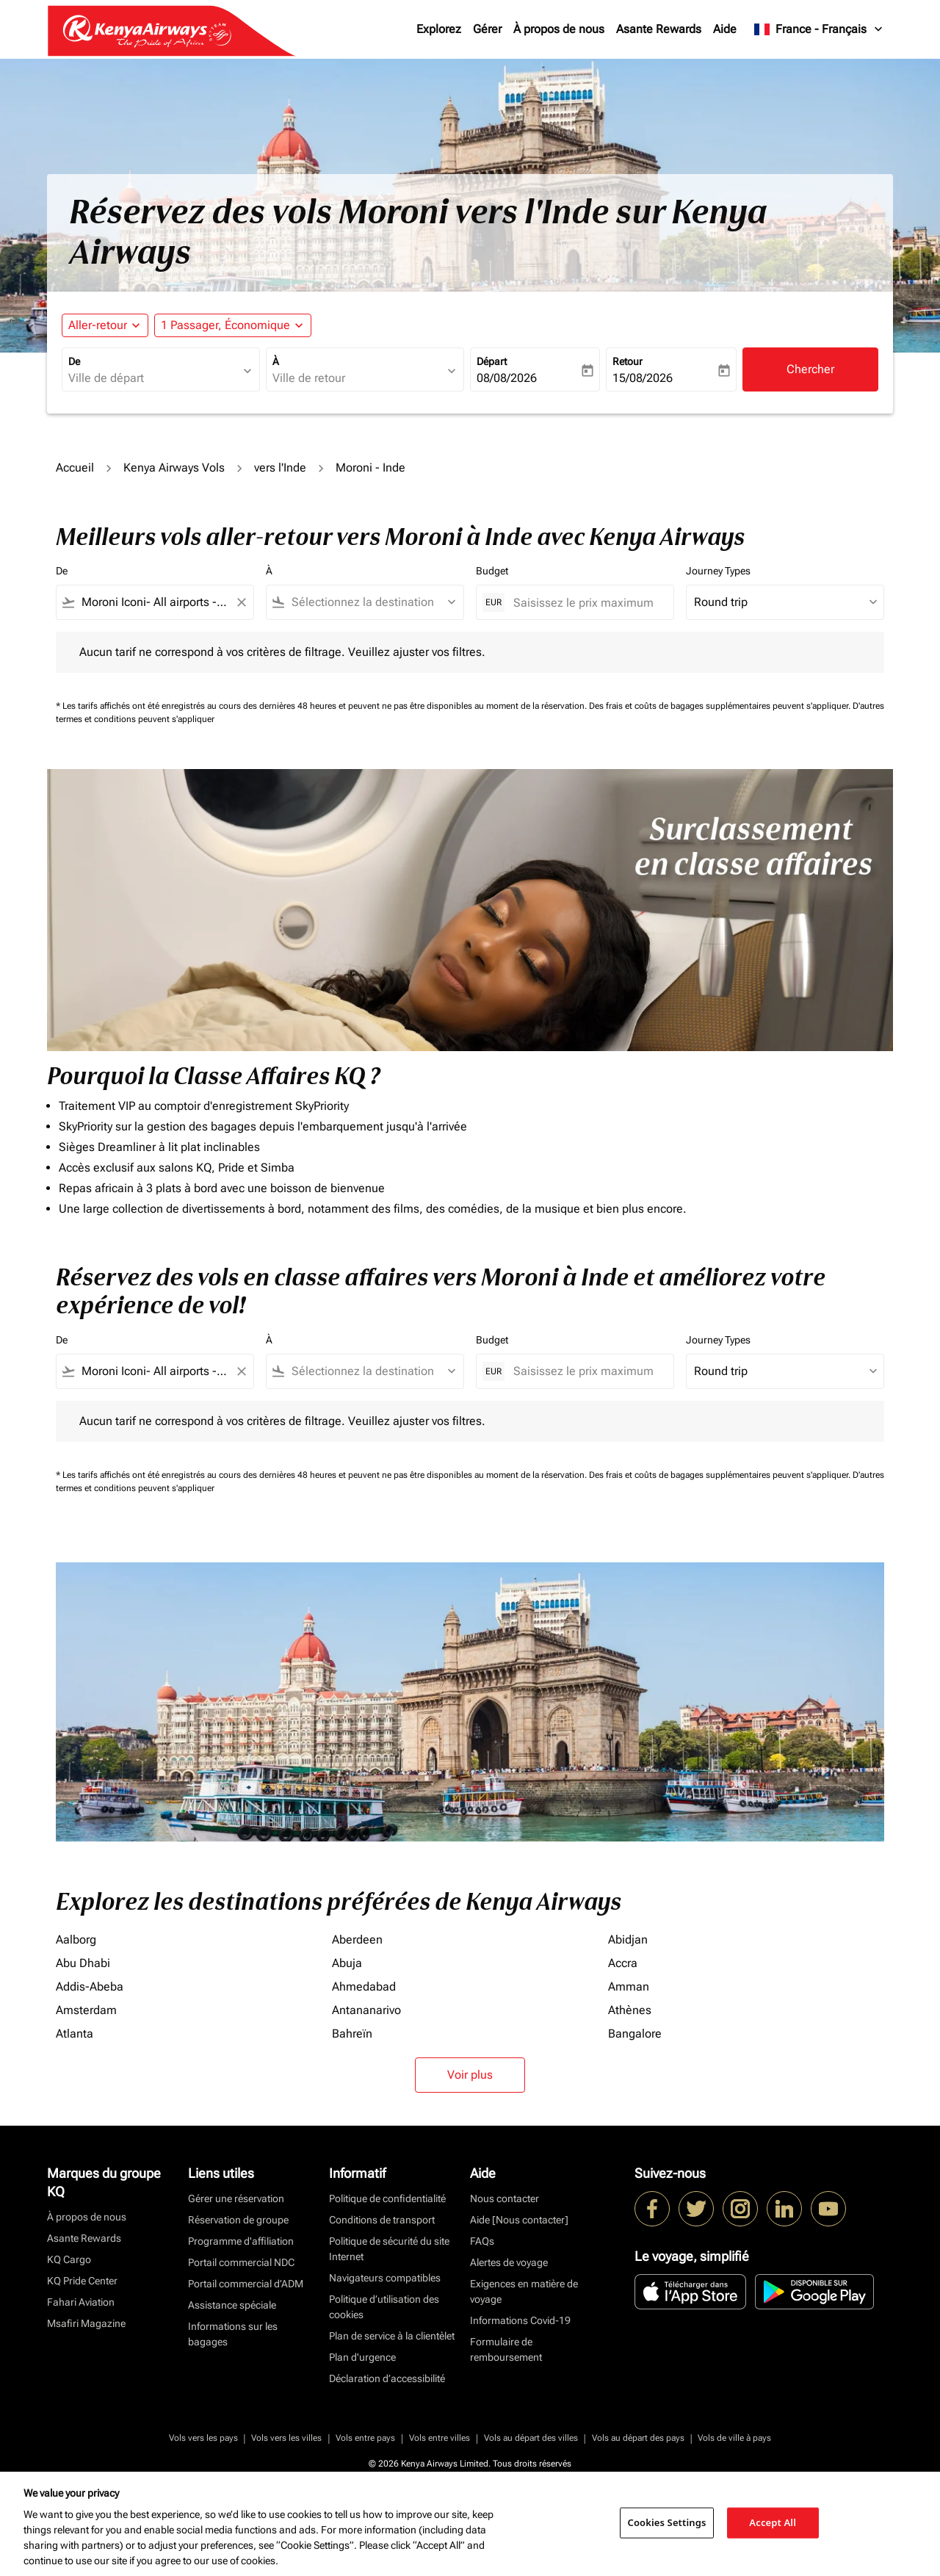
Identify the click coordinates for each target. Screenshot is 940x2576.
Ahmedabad (364, 1987)
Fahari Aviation (81, 2302)
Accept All (772, 2522)
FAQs (482, 2241)
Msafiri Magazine (86, 2323)
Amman (628, 1987)
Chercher (810, 369)
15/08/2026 (642, 378)
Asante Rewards (658, 29)
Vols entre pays (365, 2438)
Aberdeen (357, 1940)
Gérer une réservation (236, 2198)
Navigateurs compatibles (385, 2278)
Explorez (438, 29)
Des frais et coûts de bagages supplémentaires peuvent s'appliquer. (721, 706)
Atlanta (74, 2034)
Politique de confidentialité (387, 2198)
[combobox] (153, 378)
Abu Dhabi (83, 1963)
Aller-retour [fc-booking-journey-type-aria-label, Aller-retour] (97, 325)
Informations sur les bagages (233, 2334)
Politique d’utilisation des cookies (384, 2306)
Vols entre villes (439, 2438)
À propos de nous (558, 29)
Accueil (75, 468)
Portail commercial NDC (241, 2262)
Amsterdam (86, 2010)
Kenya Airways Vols (174, 468)
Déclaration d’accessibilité (387, 2378)
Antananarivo (366, 2010)
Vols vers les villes (286, 2438)
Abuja (347, 1963)
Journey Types (718, 571)
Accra (622, 1963)
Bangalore (635, 2034)
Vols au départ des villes (531, 2438)
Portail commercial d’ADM (245, 2284)
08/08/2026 (507, 378)
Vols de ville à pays (734, 2438)
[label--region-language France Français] (819, 29)
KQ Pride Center (82, 2281)
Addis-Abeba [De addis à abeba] (89, 1987)
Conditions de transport (382, 2220)
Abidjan (628, 1940)
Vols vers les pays (203, 2438)
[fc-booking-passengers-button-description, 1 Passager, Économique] (225, 325)
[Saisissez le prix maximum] (586, 603)
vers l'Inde (280, 468)
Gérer (487, 29)
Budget (492, 571)
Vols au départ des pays (638, 2438)
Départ (492, 361)
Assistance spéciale (232, 2305)
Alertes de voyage (509, 2262)
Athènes (629, 2010)
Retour (627, 361)
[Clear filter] (240, 602)
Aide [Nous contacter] (519, 2220)
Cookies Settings (667, 2522)
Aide (725, 29)
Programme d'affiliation (241, 2241)
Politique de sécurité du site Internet (389, 2248)
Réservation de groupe (238, 2220)
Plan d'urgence (362, 2357)
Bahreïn (352, 2034)
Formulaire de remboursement (506, 2349)
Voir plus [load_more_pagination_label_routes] (470, 2075)
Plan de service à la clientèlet (392, 2336)
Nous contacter (504, 2198)
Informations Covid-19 (520, 2320)
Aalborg (76, 1940)
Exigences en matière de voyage (524, 2291)
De (74, 361)
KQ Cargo (69, 2259)
